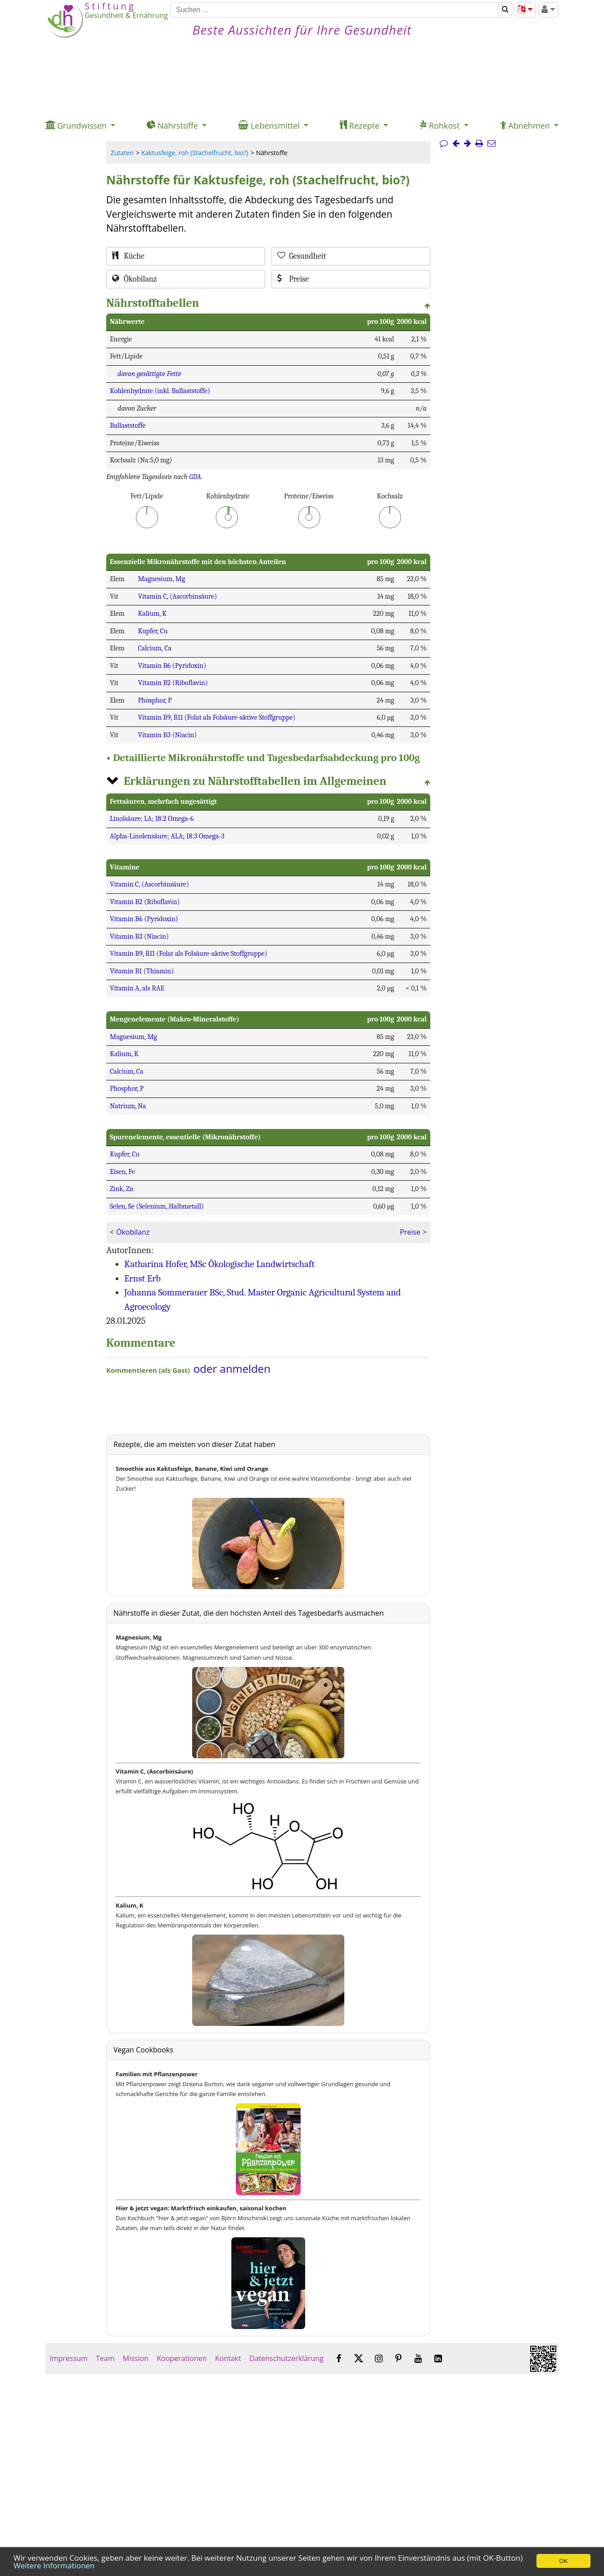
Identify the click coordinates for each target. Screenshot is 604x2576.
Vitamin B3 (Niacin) (167, 735)
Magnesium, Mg (161, 579)
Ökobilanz (132, 1232)
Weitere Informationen (54, 2565)
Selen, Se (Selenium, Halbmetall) (157, 1206)
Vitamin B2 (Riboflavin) (172, 683)
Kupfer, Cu (152, 631)
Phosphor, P (154, 700)
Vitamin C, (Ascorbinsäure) (177, 596)
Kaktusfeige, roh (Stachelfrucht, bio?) (194, 152)
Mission (135, 2358)
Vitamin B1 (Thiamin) (142, 971)
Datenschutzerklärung (286, 2358)
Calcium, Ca (154, 648)
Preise (410, 1232)
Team (105, 2358)
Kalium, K (152, 613)
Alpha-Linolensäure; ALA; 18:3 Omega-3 (167, 836)
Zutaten (122, 152)
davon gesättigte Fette (149, 374)
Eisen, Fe (122, 1172)
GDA (195, 477)
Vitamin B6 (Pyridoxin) (172, 666)
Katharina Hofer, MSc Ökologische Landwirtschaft (219, 1264)
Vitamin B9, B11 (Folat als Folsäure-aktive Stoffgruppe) (216, 717)
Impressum (69, 2358)
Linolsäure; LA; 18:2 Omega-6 (152, 819)
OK (563, 2561)
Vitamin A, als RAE (137, 988)
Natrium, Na (128, 1106)
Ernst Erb (142, 1278)
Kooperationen (182, 2358)
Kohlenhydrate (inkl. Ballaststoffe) (160, 391)
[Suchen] (334, 10)
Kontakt (228, 2358)
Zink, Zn (122, 1189)
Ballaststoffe (128, 425)
